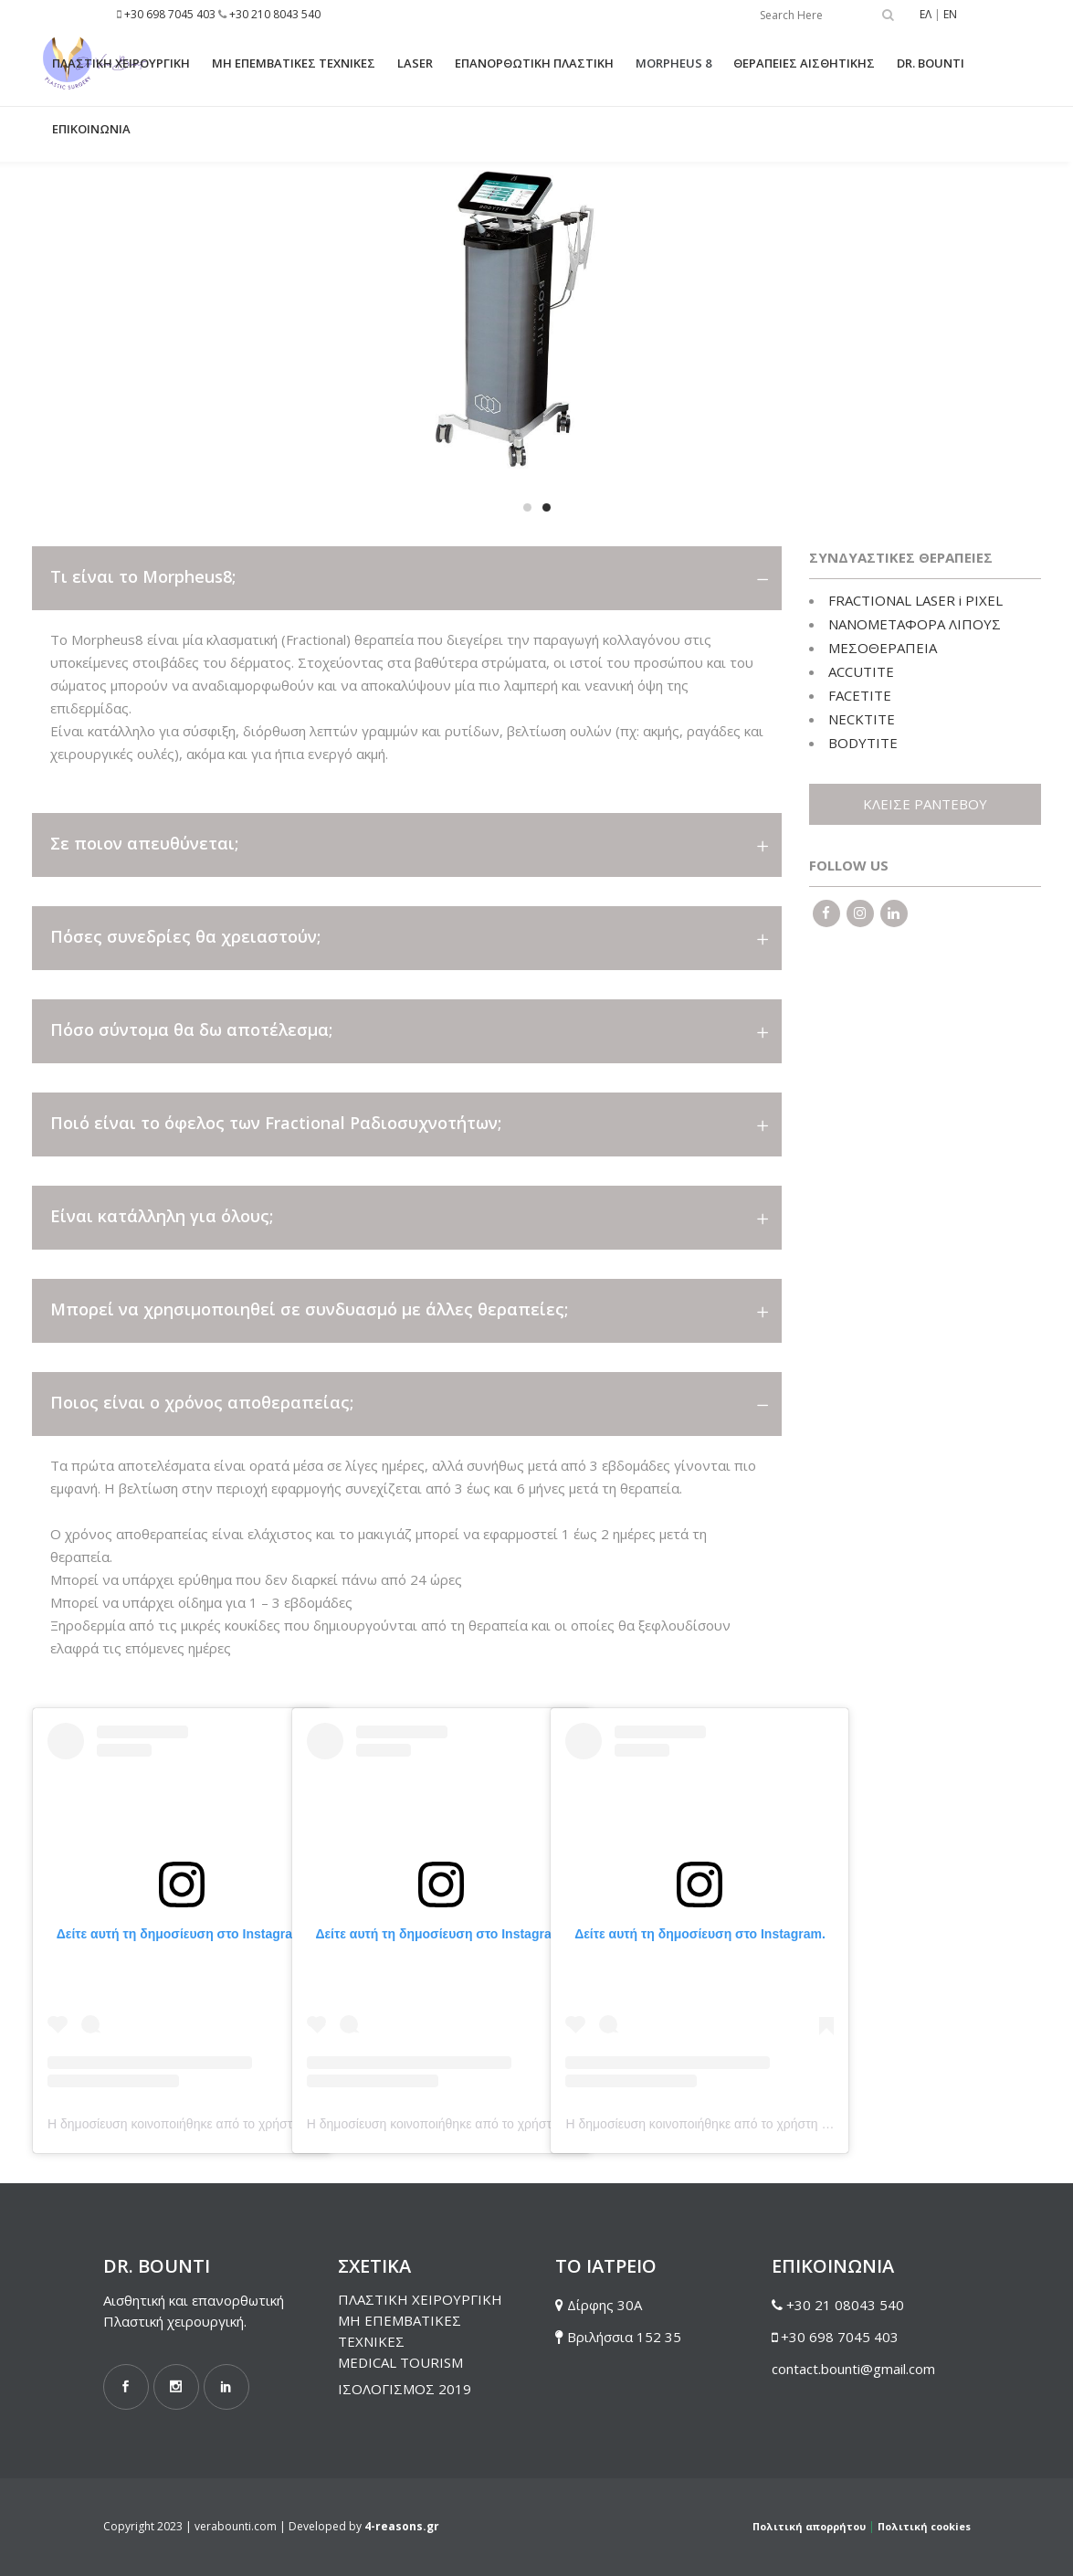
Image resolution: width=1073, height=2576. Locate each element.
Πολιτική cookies (924, 2526)
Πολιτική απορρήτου (809, 2526)
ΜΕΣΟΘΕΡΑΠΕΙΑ (882, 648)
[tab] (407, 578)
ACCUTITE (861, 671)
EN (950, 14)
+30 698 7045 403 (170, 14)
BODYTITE (863, 743)
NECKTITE (861, 719)
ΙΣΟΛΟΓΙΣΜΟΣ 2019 (404, 2389)
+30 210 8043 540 (275, 14)
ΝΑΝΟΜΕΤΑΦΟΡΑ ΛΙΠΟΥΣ (914, 624)
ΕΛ (925, 14)
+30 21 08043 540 (845, 2305)
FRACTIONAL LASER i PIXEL (915, 600)
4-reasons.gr (401, 2526)
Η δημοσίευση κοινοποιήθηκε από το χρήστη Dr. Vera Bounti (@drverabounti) (266, 2124)
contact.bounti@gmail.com (853, 2369)
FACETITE (859, 695)
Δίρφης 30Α (604, 2305)
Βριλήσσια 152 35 (624, 2337)
